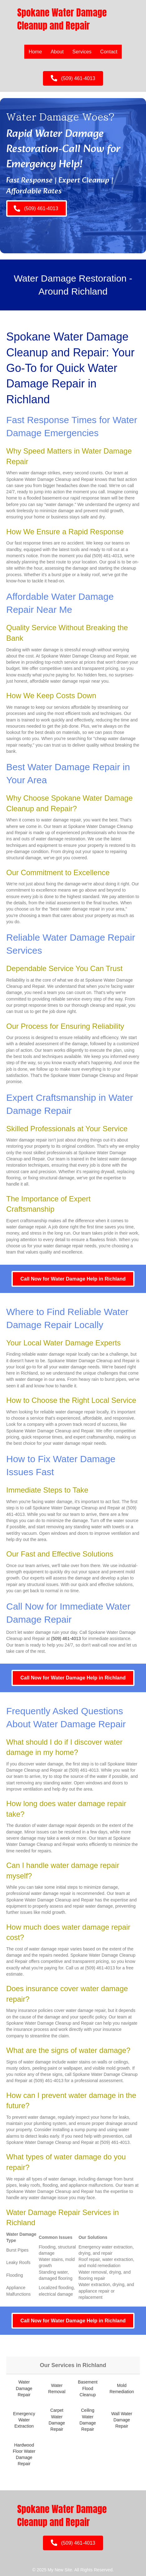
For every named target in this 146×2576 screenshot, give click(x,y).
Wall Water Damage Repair (121, 2420)
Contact (108, 51)
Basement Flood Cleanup (87, 2388)
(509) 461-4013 (66, 1638)
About (57, 51)
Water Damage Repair (24, 2388)
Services (82, 51)
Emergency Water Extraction (24, 2420)
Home (35, 51)
